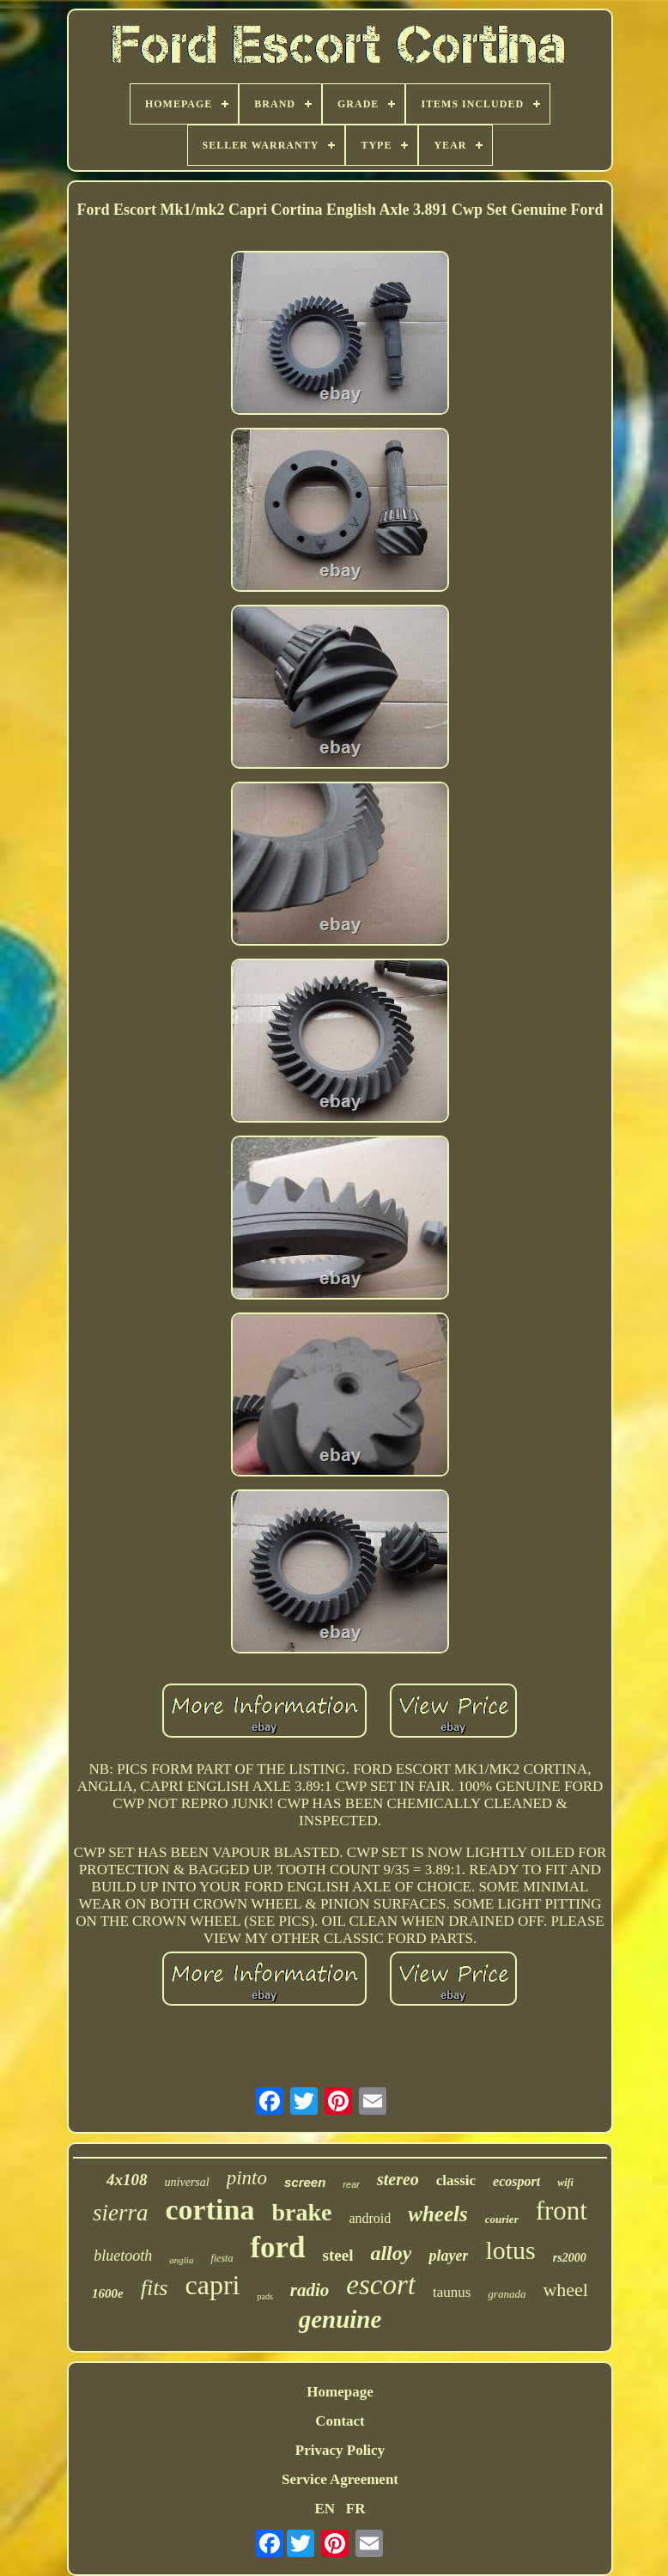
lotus (510, 2250)
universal (187, 2182)
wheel (565, 2289)
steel (338, 2255)
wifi (565, 2183)
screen (304, 2182)
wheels (437, 2214)
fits (154, 2287)
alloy (390, 2253)
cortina (210, 2210)
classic (456, 2180)
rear (351, 2184)
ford (277, 2247)
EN (324, 2508)
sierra (121, 2213)
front (561, 2210)
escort (381, 2284)
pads (264, 2296)
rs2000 (569, 2257)
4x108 (127, 2180)
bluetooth (123, 2255)
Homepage (340, 2392)
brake (301, 2212)
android (370, 2218)
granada (506, 2293)
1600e (108, 2293)
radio (310, 2290)
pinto (247, 2178)
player (448, 2255)
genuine (340, 2319)
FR (356, 2508)
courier (502, 2219)
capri (212, 2284)
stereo (398, 2179)
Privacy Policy (340, 2450)
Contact (340, 2421)
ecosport (516, 2181)
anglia (181, 2260)
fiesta (221, 2258)
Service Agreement (340, 2479)
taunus (452, 2292)
